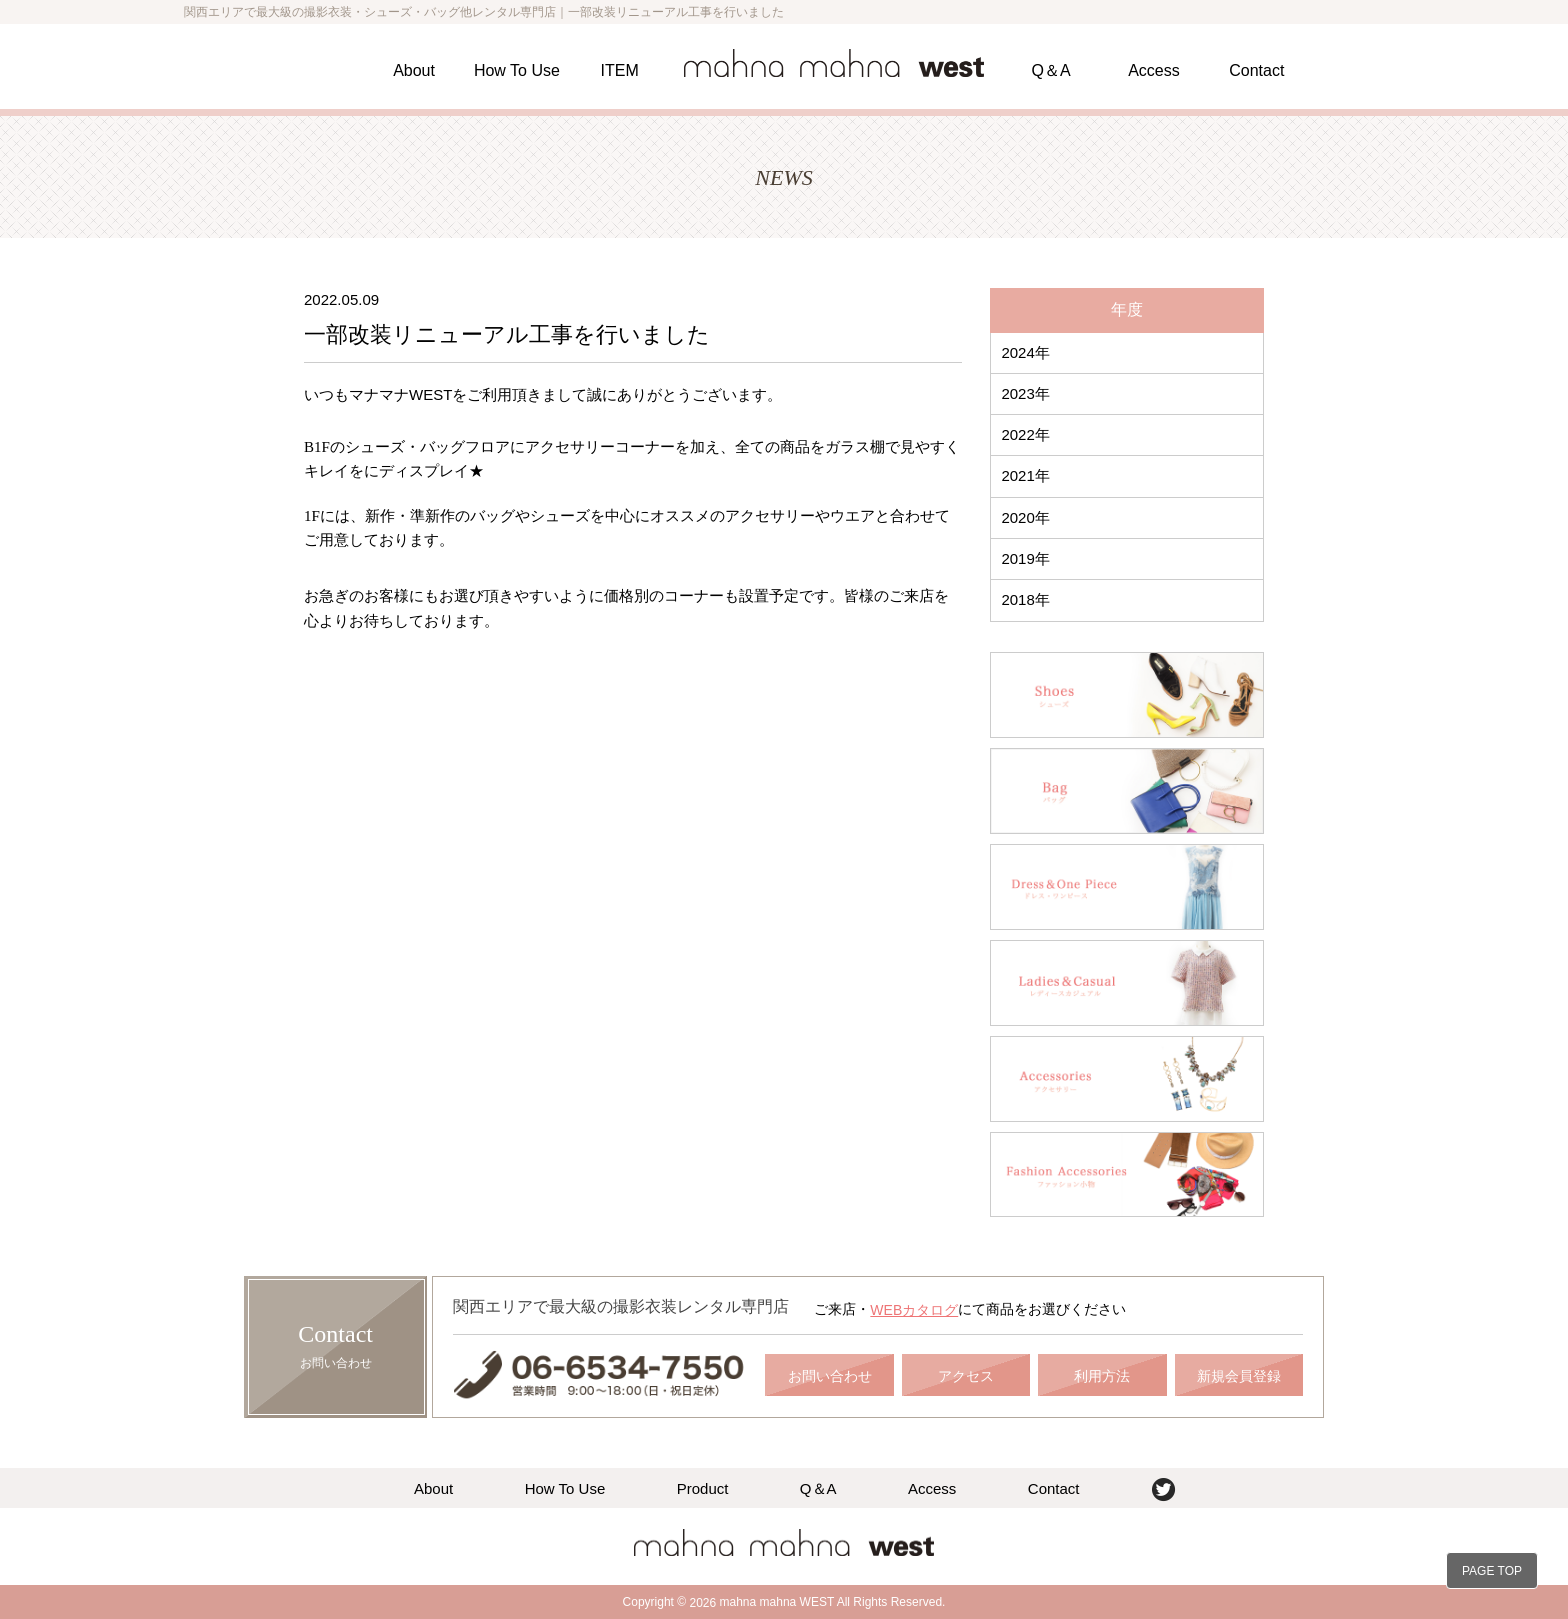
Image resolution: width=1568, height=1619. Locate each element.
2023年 (1025, 393)
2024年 (1025, 352)
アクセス (966, 1376)
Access (1154, 70)
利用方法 (1102, 1376)
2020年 (1025, 517)
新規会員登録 (1239, 1376)
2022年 (1025, 434)
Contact (1256, 70)
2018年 (1025, 599)
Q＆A (1051, 70)
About (414, 70)
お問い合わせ (830, 1376)
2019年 (1025, 558)
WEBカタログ (914, 1310)
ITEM (620, 70)
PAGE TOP (1492, 1571)
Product (703, 1487)
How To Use (517, 70)
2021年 (1025, 475)
